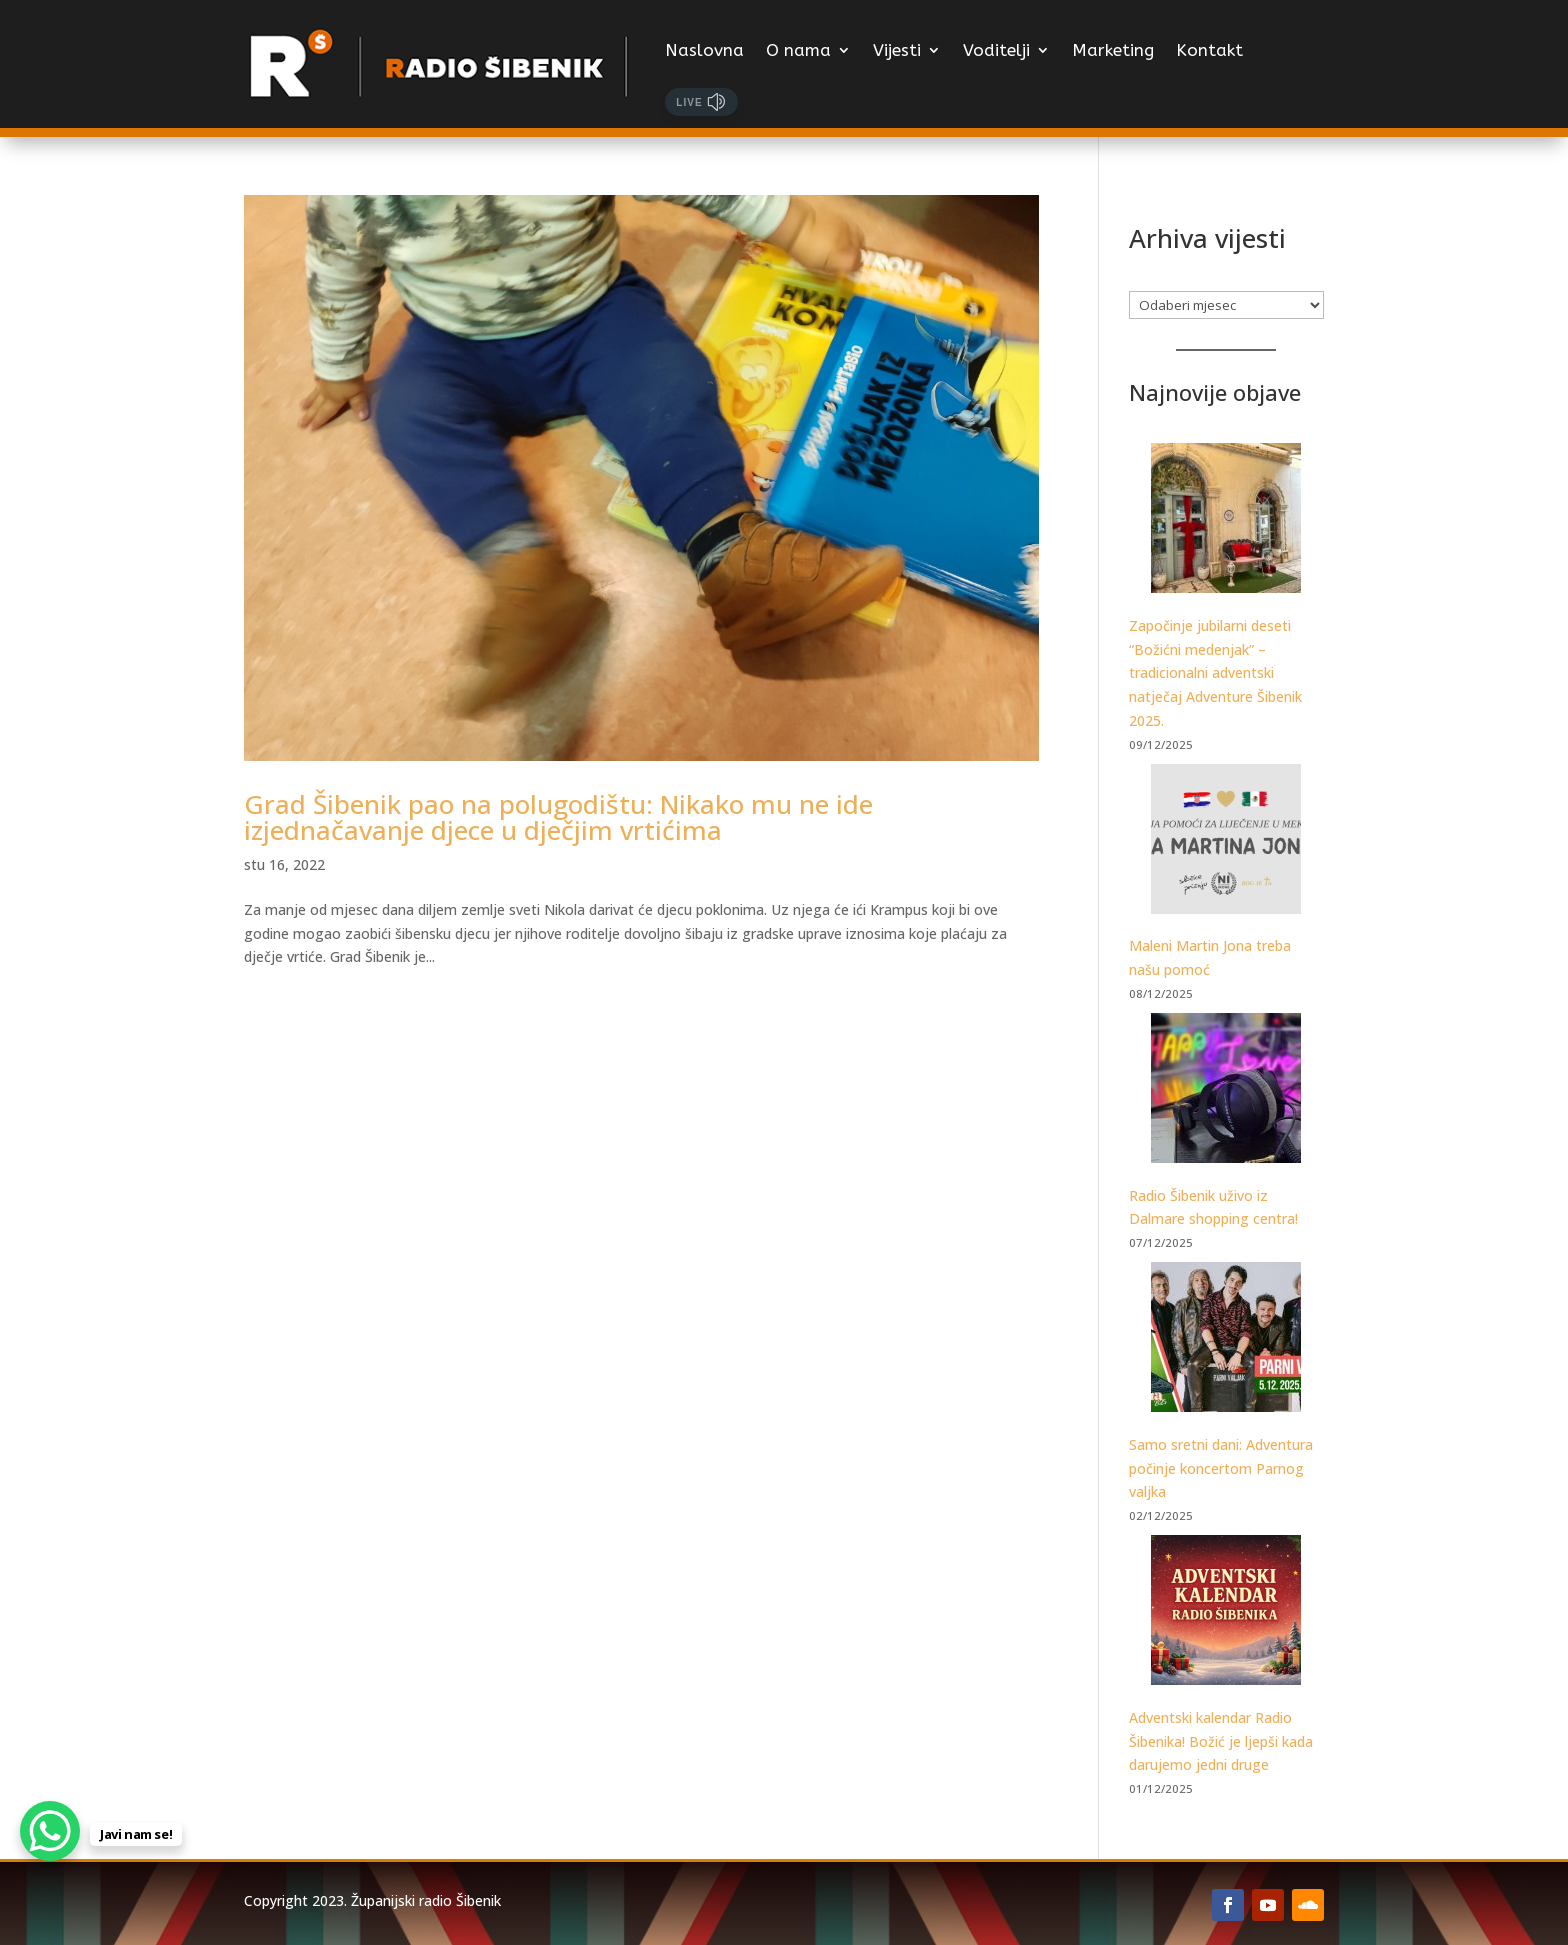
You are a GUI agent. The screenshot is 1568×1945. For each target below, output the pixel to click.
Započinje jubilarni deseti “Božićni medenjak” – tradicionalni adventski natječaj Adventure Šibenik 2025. (1215, 673)
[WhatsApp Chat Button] (50, 1831)
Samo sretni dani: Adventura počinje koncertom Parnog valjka (1221, 1468)
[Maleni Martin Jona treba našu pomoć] (1226, 842)
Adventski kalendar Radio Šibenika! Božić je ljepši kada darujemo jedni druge (1221, 1741)
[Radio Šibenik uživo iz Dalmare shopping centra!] (1226, 1091)
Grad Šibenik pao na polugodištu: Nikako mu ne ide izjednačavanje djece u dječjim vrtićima (558, 817)
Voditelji (996, 50)
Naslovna (704, 50)
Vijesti (897, 50)
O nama (798, 50)
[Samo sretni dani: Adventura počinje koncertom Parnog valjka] (1226, 1340)
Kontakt (1209, 50)
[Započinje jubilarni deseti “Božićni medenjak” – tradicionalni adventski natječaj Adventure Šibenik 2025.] (1226, 521)
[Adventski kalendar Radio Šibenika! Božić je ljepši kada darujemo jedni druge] (1226, 1613)
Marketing (1113, 50)
